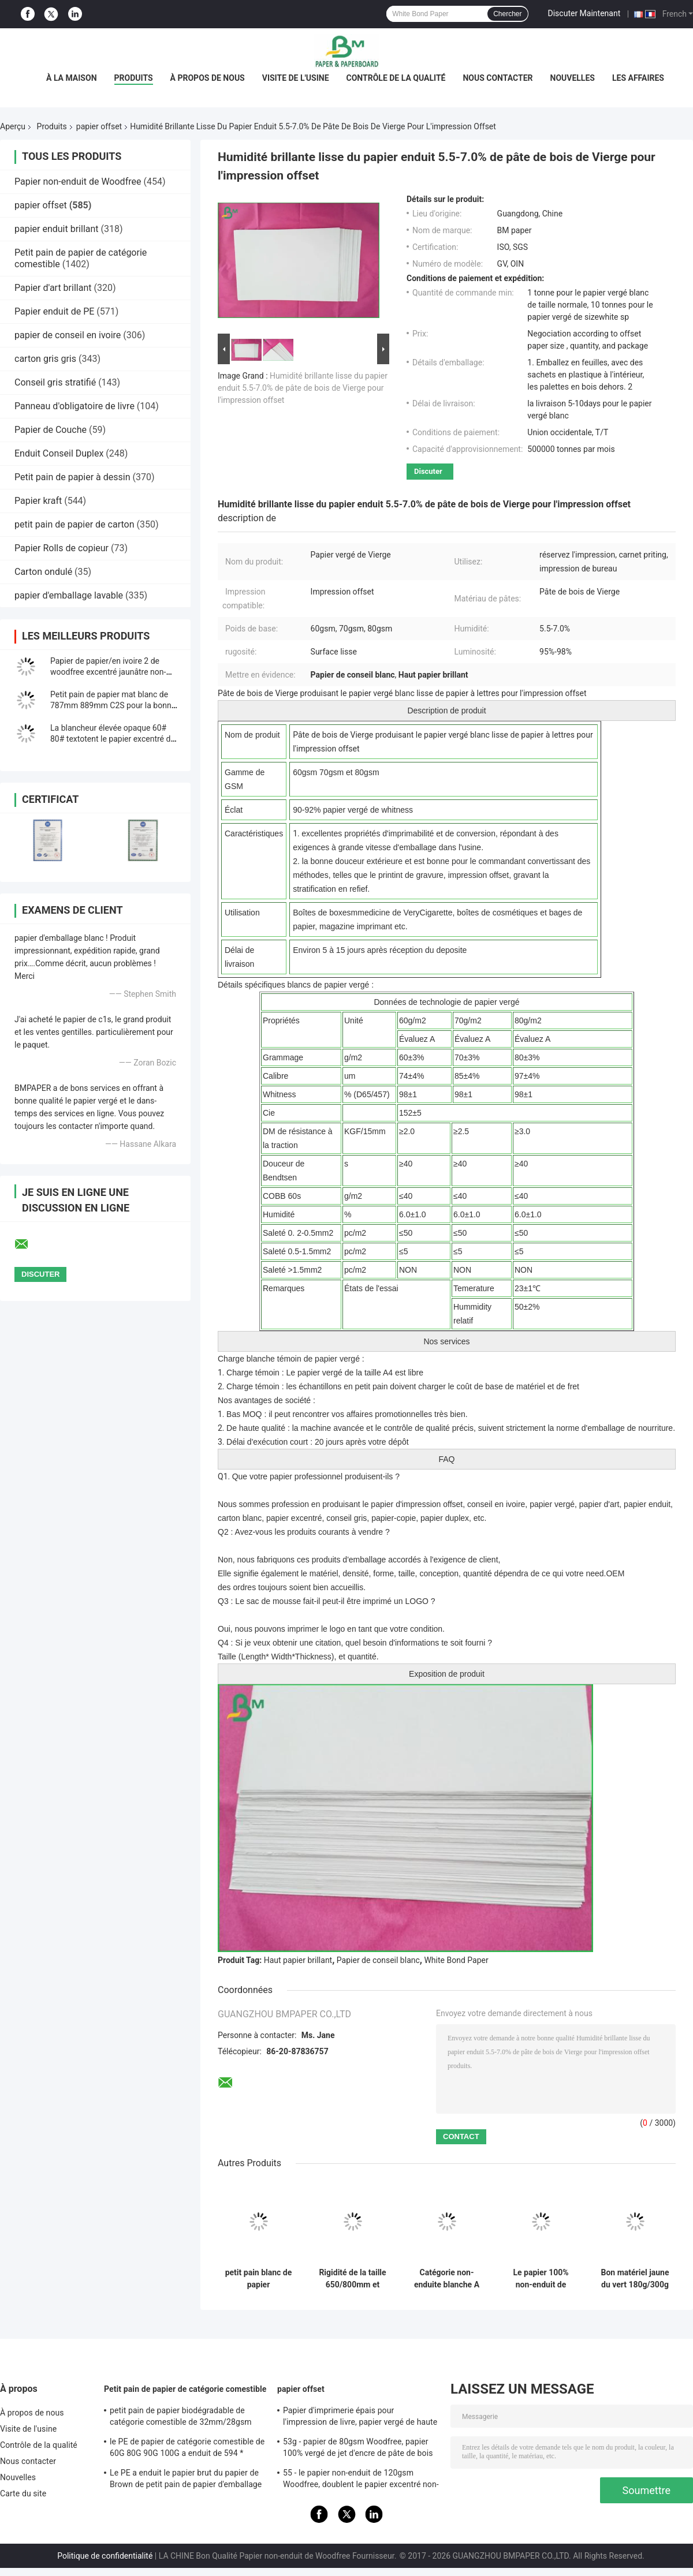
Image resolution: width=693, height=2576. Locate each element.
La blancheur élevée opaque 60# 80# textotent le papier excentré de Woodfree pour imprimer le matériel (113, 738)
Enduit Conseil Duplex (58, 453)
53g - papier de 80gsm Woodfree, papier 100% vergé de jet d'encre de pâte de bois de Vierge (358, 2449)
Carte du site (23, 2493)
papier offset (99, 126)
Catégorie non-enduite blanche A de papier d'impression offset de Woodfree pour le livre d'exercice (447, 2279)
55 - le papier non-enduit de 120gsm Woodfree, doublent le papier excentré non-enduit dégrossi (361, 2480)
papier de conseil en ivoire (67, 335)
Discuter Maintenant (584, 13)
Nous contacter (497, 78)
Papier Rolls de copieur (61, 548)
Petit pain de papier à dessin (72, 477)
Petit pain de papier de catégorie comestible (185, 2389)
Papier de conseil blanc (378, 1960)
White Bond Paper (456, 1960)
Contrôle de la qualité (396, 78)
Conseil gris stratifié (55, 382)
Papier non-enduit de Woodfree (77, 181)
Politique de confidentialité (104, 2555)
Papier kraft (38, 500)
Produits (133, 78)
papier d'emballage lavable (68, 595)
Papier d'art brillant (52, 287)
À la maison (71, 78)
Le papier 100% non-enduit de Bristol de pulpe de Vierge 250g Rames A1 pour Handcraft (541, 2279)
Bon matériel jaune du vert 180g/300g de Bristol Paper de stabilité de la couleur (635, 2279)
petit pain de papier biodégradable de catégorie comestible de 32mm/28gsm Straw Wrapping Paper (181, 2418)
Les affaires (638, 78)
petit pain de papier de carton (74, 524)
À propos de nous (207, 78)
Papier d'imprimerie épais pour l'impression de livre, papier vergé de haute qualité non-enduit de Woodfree (360, 2418)
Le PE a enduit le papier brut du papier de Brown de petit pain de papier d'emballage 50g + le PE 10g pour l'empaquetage (186, 2480)
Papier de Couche (50, 429)
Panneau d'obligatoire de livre (74, 406)
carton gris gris (45, 358)
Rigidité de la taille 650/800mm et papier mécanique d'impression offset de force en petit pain (352, 2279)
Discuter (428, 471)
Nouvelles (572, 78)
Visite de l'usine (295, 78)
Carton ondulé (43, 571)
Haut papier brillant (298, 1960)
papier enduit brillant (56, 228)
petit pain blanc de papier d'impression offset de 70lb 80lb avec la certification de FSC (258, 2279)
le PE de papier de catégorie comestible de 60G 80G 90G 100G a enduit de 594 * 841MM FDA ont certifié (187, 2449)
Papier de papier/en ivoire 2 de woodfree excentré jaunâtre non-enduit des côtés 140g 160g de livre (114, 671)
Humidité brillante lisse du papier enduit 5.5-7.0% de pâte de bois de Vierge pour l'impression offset (303, 388)
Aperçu (12, 126)
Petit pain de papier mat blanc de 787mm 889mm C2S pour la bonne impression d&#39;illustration (113, 705)
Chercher (507, 14)
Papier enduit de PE (54, 311)
